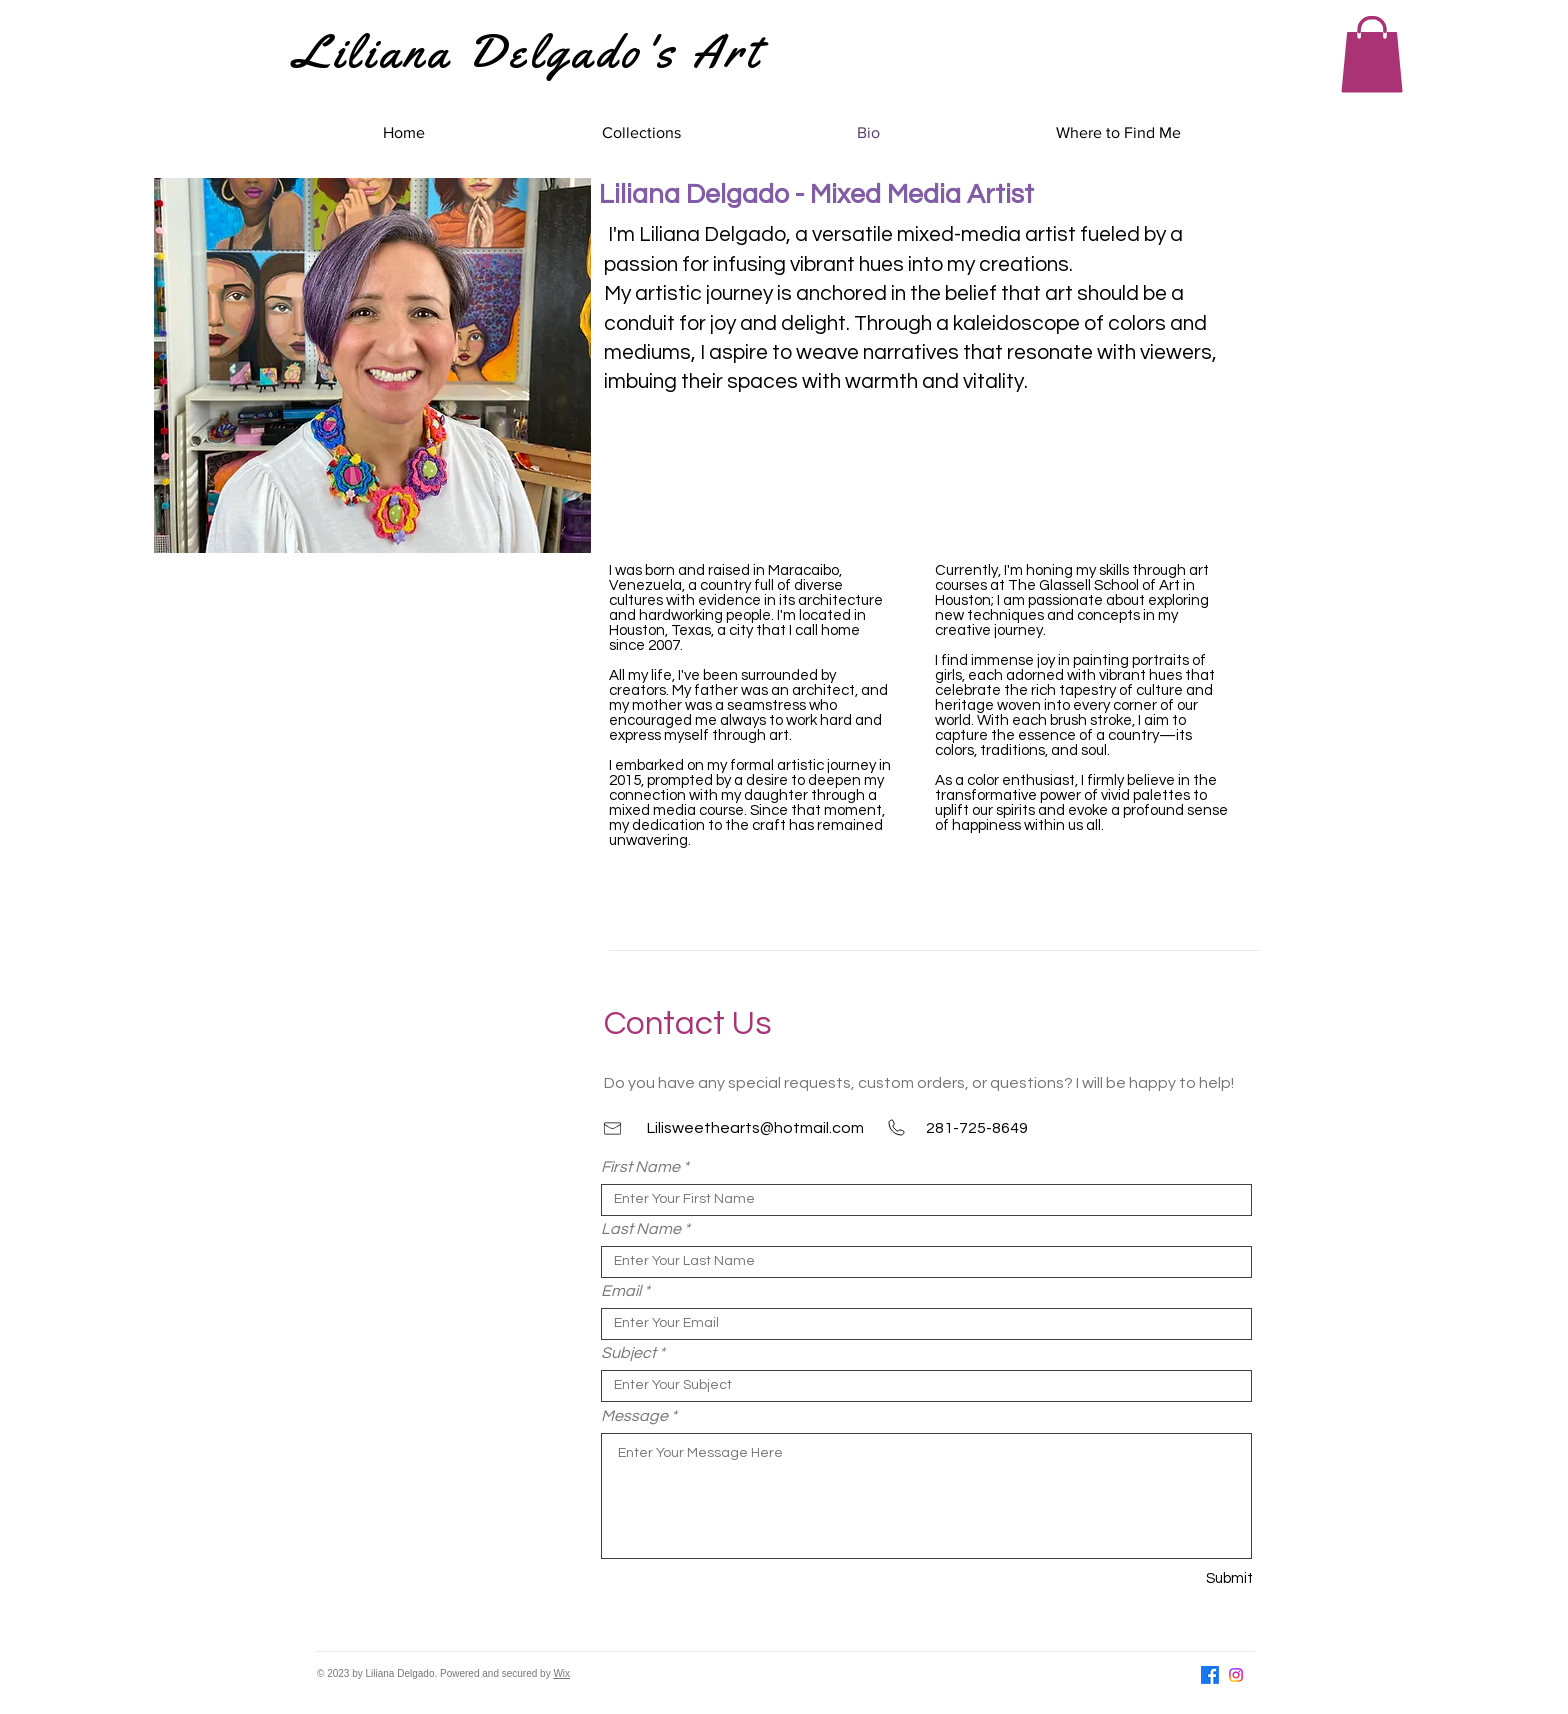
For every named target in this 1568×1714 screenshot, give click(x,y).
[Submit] (1182, 1578)
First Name (640, 1167)
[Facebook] (1210, 1675)
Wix (561, 1673)
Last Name (641, 1229)
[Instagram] (1236, 1675)
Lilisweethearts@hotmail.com (755, 1128)
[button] (1372, 54)
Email (621, 1291)
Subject (628, 1353)
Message (634, 1416)
